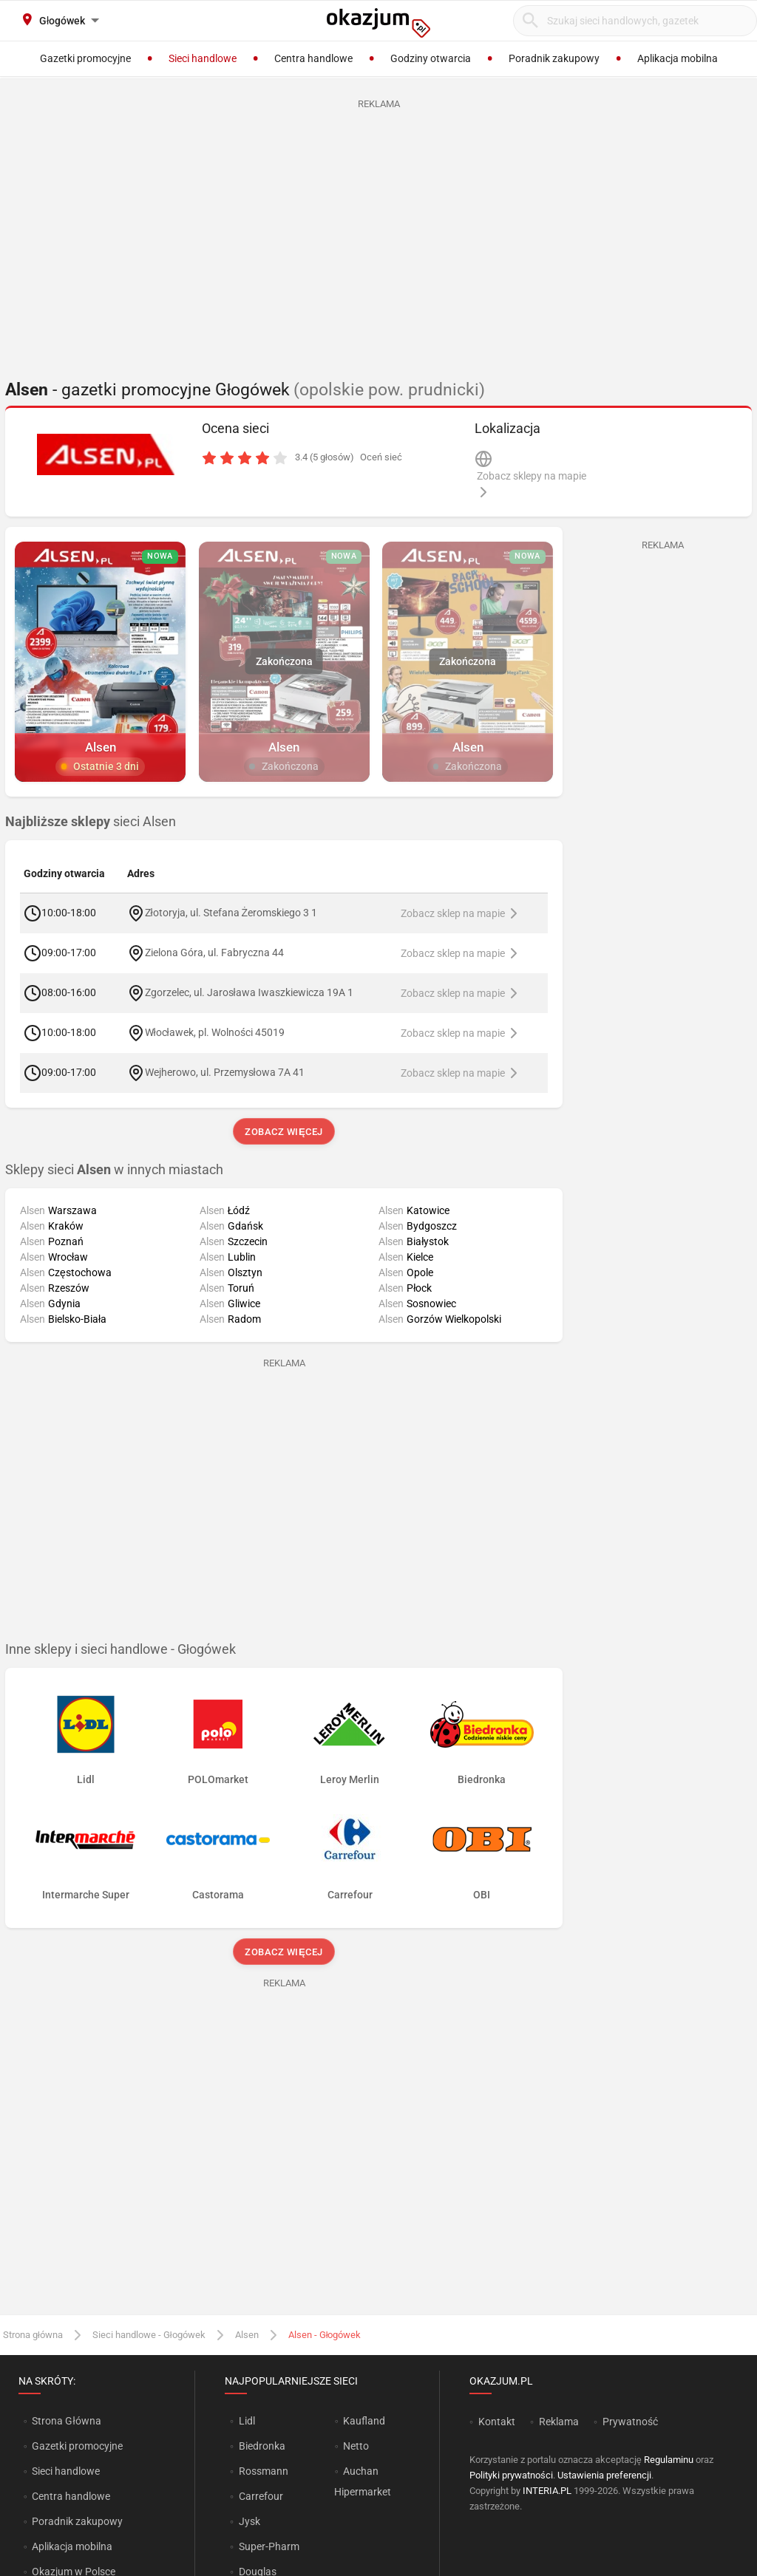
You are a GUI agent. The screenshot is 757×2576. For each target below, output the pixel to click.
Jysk (249, 2521)
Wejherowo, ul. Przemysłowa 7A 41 (225, 1072)
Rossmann (263, 2471)
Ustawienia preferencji (604, 2475)
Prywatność (630, 2421)
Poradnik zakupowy (77, 2521)
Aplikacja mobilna (72, 2546)
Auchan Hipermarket (362, 2481)
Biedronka (262, 2446)
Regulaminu (668, 2459)
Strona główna (33, 2334)
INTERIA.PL (547, 2490)
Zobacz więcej (283, 1131)
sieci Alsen (90, 821)
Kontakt (496, 2421)
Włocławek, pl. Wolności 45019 (215, 1032)
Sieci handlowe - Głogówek (149, 2334)
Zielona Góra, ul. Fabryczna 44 (214, 952)
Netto (356, 2446)
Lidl (247, 2421)
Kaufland (364, 2421)
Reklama (559, 2421)
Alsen (247, 2334)
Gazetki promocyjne (77, 2446)
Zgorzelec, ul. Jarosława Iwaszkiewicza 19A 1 (249, 992)
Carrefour (261, 2496)
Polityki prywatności (511, 2475)
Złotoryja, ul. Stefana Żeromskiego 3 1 (231, 913)
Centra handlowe (71, 2496)
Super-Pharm (269, 2546)
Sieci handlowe (66, 2471)
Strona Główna (66, 2421)
